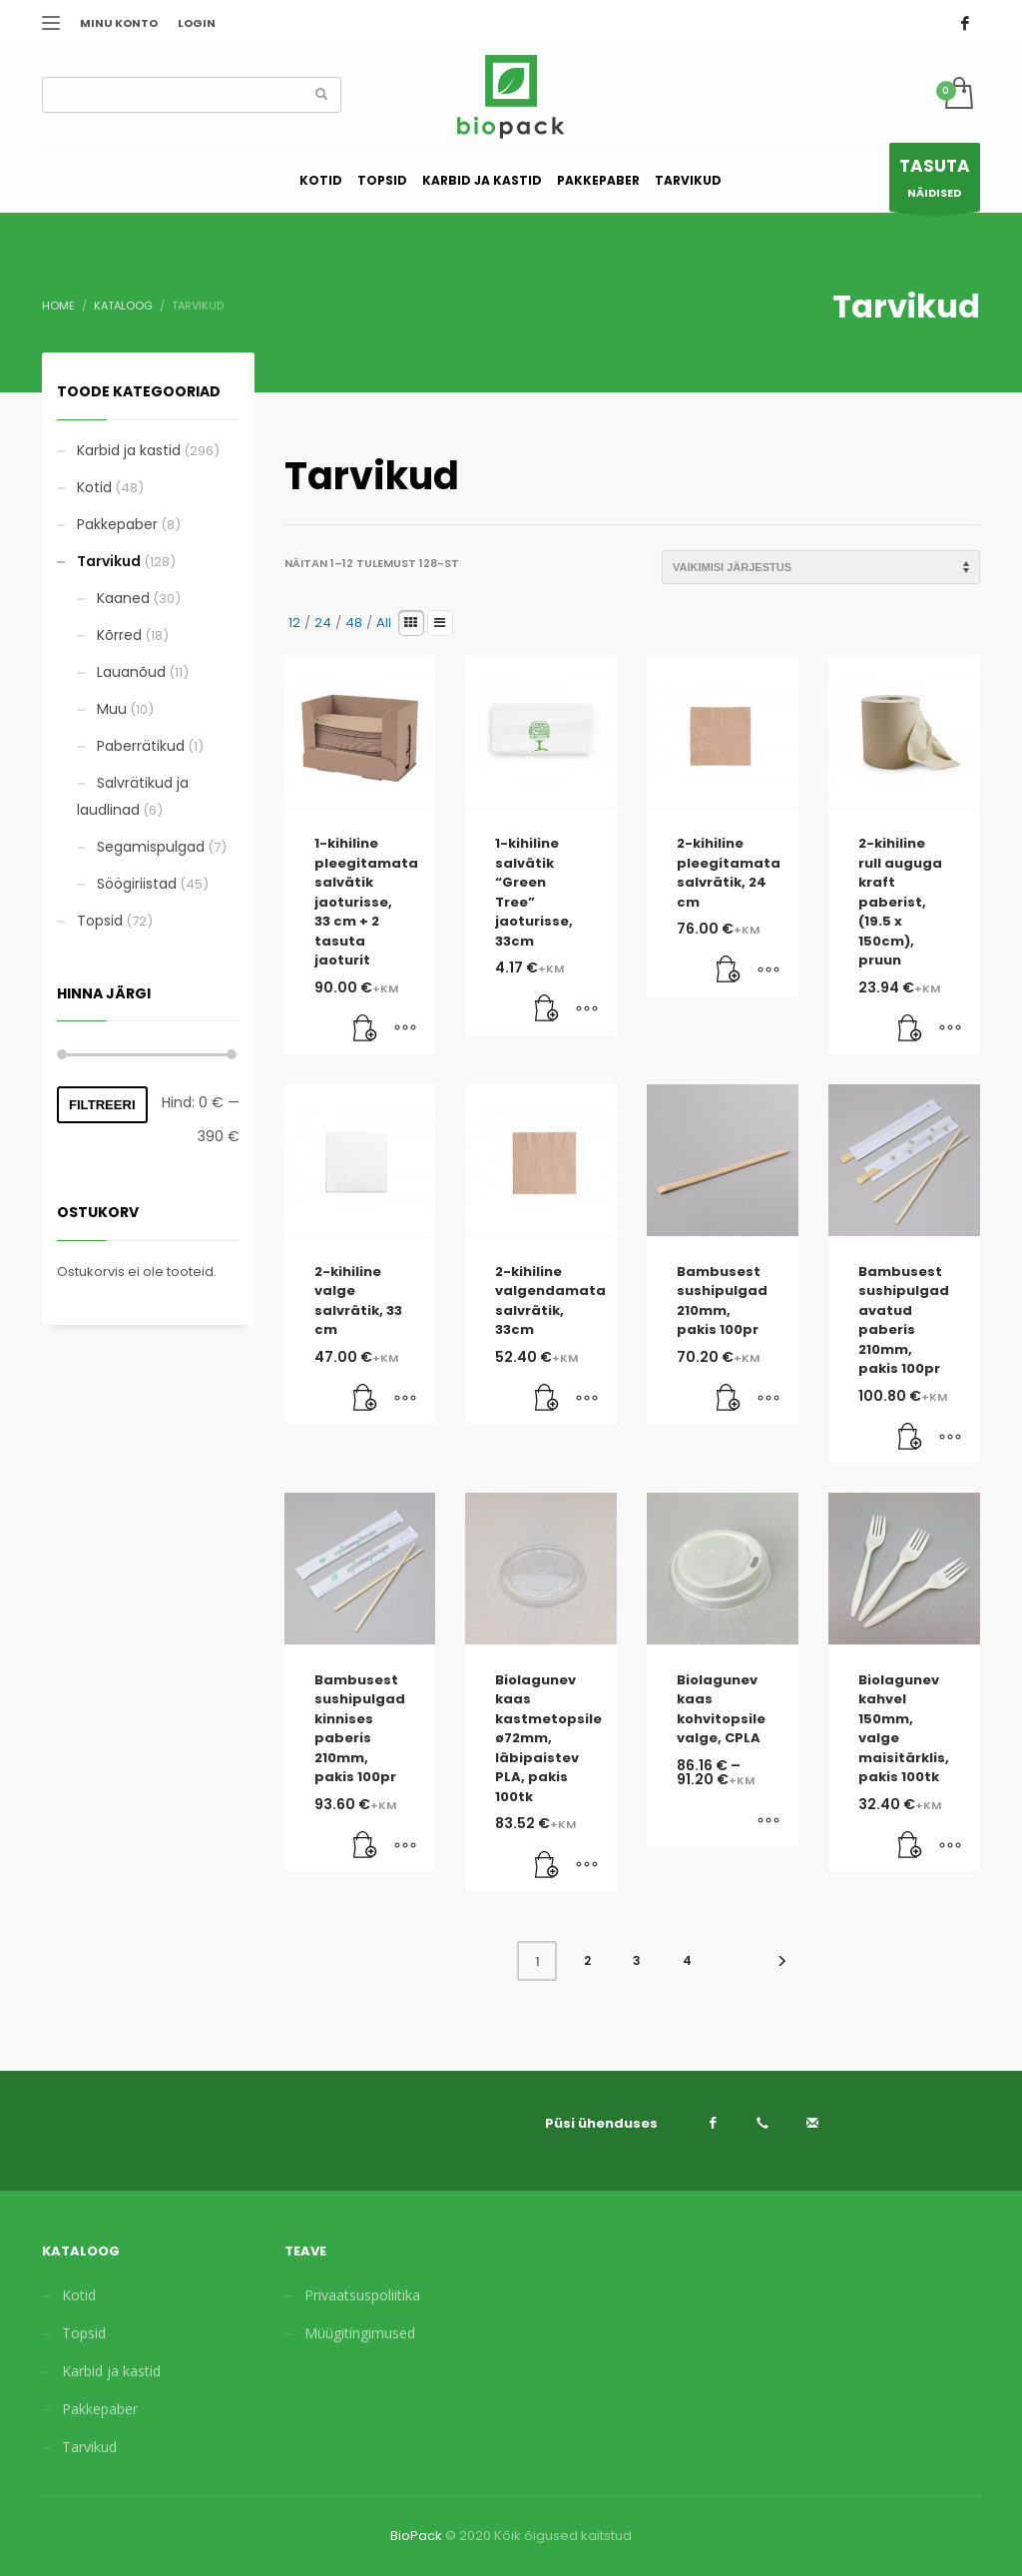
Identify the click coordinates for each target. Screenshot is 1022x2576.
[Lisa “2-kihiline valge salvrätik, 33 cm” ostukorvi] (365, 1399)
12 (294, 622)
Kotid (94, 487)
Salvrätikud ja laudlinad (133, 796)
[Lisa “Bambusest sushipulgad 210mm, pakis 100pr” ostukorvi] (729, 1399)
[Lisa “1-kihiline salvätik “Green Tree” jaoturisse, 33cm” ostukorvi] (547, 1010)
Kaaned (123, 598)
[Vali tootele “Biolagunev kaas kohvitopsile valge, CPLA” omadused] (768, 1821)
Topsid (100, 921)
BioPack (416, 2535)
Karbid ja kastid (129, 450)
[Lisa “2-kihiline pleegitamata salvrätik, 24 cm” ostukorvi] (729, 971)
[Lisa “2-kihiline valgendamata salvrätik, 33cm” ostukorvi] (547, 1399)
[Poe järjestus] (821, 567)
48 (353, 622)
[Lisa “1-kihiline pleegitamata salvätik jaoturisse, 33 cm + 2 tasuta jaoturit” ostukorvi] (365, 1029)
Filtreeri (102, 1104)
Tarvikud (109, 561)
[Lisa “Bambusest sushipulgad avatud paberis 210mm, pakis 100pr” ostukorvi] (910, 1438)
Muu (112, 709)
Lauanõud (131, 672)
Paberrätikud (141, 746)
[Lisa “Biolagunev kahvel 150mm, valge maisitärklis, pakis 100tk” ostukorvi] (910, 1846)
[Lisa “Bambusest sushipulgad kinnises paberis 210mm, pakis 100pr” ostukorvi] (365, 1846)
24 (322, 622)
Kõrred (119, 635)
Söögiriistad (137, 884)
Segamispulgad (151, 847)
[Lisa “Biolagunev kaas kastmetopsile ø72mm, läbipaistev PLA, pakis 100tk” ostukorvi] (547, 1866)
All (383, 622)
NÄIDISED (934, 182)
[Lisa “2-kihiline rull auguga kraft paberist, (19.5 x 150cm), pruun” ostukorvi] (910, 1029)
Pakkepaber (117, 524)
